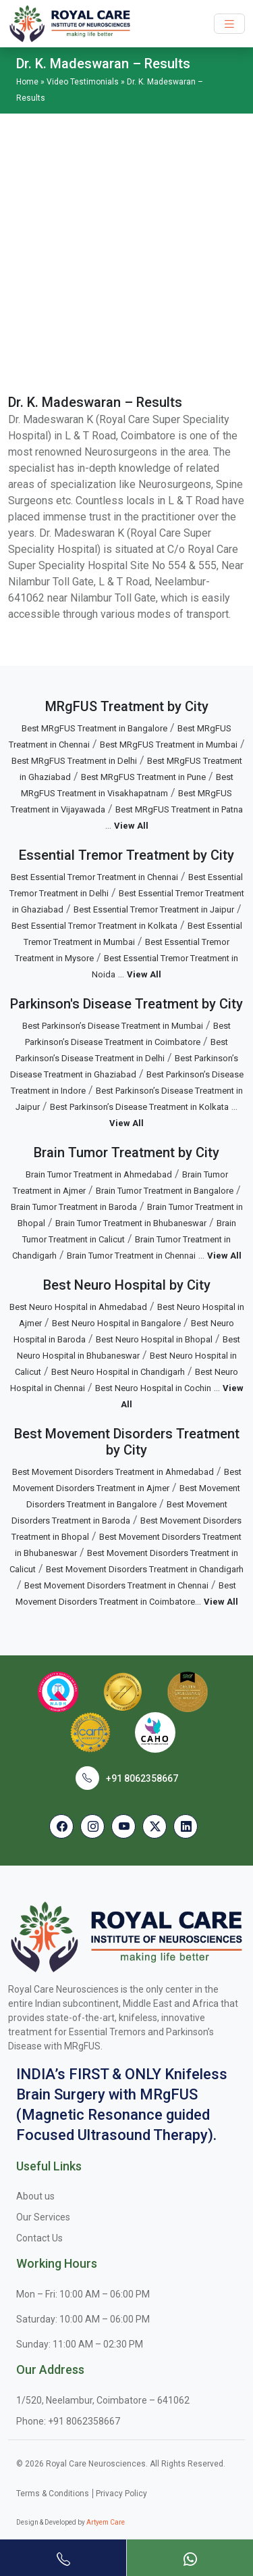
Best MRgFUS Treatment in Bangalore (94, 728)
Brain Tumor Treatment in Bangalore (164, 1191)
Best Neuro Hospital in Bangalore (116, 1323)
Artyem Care (105, 2522)
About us (35, 2196)
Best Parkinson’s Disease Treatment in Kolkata (139, 1107)
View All (131, 826)
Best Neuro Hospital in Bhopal (154, 1339)
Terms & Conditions (52, 2493)
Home (27, 82)
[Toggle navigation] (229, 24)
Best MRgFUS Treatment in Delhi (74, 761)
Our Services (43, 2217)
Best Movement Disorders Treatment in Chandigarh (145, 1569)
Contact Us (39, 2238)
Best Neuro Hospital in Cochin (153, 1388)
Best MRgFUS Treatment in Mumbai (168, 744)
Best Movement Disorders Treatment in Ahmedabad (113, 1472)
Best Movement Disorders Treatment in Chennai (116, 1585)
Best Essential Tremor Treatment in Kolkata (94, 926)
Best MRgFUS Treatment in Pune (143, 777)
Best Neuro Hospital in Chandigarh (118, 1372)
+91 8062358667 (142, 1778)
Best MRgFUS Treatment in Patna (179, 809)
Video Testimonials (83, 82)
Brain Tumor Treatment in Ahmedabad (99, 1174)
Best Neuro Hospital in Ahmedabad (78, 1307)
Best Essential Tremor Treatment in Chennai (94, 877)
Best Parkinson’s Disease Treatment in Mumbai (112, 1026)
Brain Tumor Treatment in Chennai (131, 1255)
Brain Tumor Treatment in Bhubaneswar (130, 1223)
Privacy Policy (121, 2493)
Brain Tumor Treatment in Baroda (74, 1207)
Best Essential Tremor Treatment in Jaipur (154, 909)
